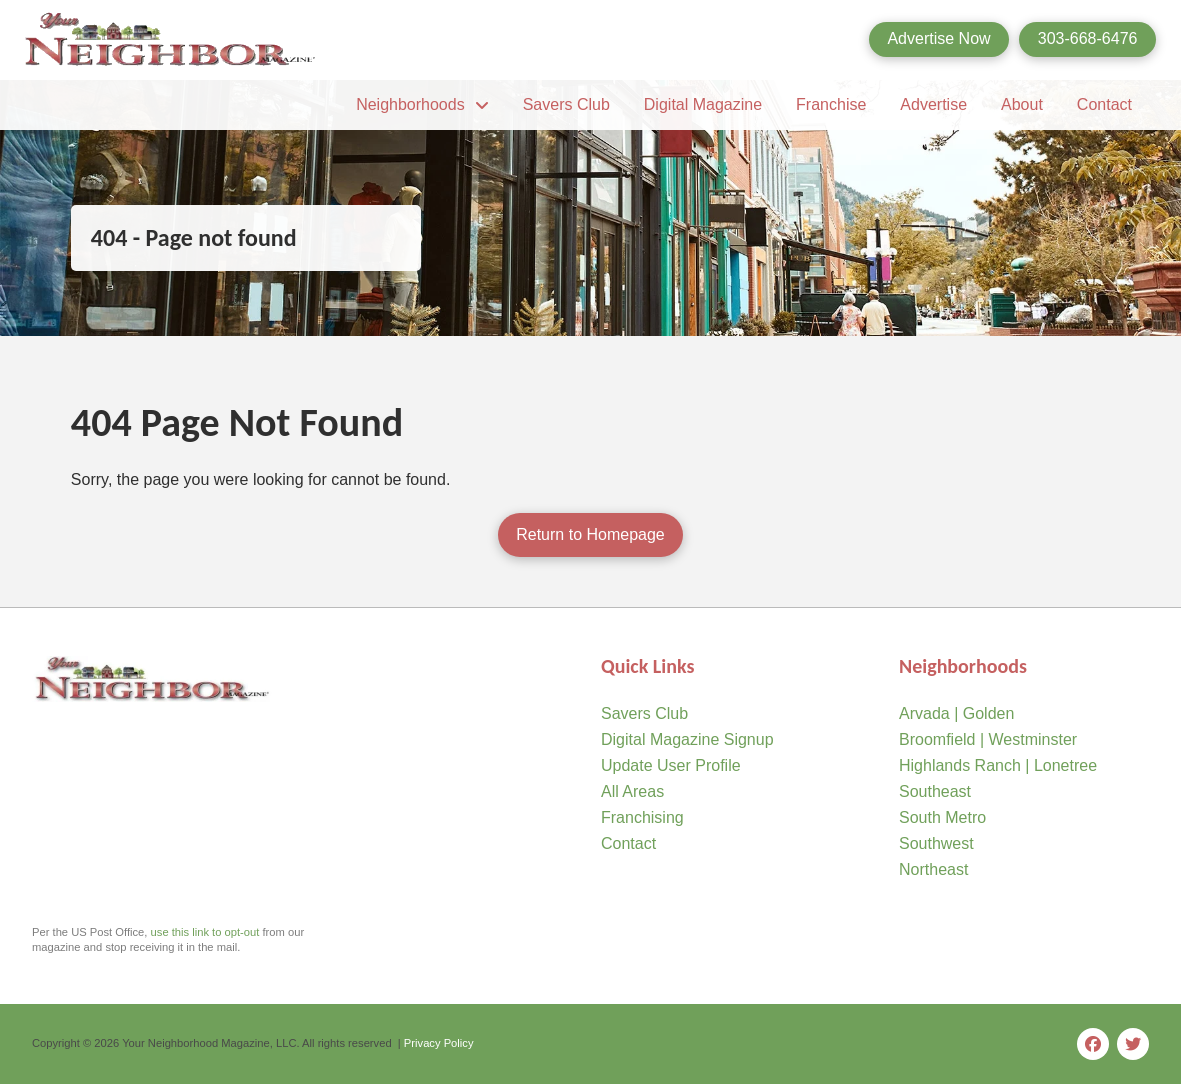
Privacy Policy (439, 1043)
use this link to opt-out (205, 932)
